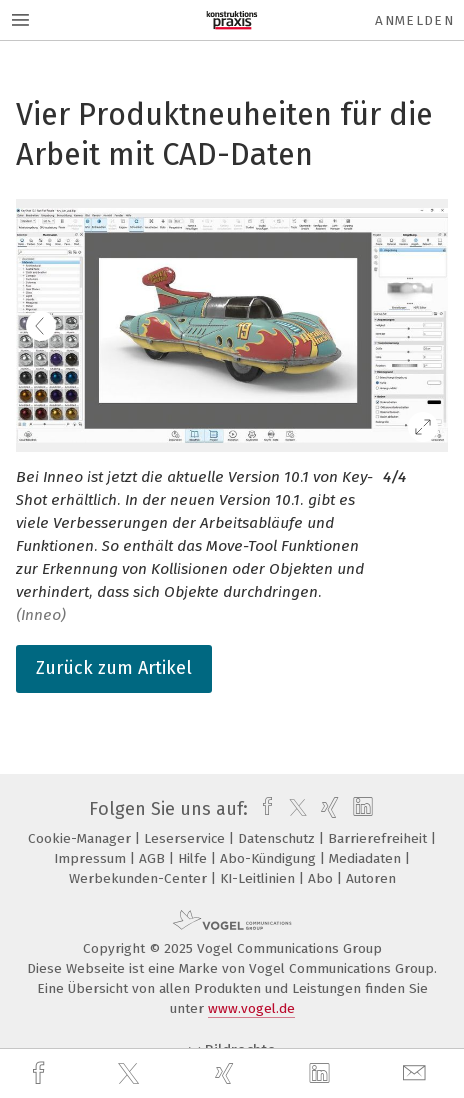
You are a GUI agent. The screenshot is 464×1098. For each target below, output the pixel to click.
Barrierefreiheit (379, 838)
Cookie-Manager (81, 838)
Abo (322, 878)
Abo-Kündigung (270, 858)
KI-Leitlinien (259, 878)
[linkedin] (322, 1074)
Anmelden (414, 20)
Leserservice (186, 838)
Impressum (92, 858)
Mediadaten (367, 858)
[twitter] (131, 1074)
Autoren (371, 878)
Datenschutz (278, 838)
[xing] (227, 1073)
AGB (154, 858)
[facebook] (41, 1073)
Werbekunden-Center (140, 878)
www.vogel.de (251, 1008)
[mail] (417, 1073)
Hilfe (194, 858)
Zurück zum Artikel (114, 668)
